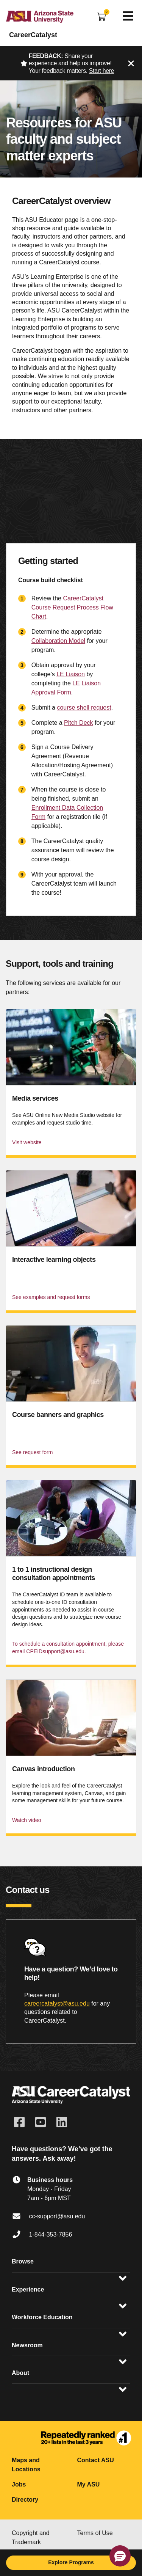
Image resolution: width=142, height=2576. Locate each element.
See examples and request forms (51, 1297)
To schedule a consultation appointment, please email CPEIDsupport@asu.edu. (68, 1647)
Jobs (19, 2484)
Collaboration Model (58, 641)
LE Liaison (70, 674)
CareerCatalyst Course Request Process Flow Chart (72, 607)
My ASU (88, 2484)
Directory (25, 2499)
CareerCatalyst (33, 35)
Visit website (27, 1142)
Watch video (26, 1820)
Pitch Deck (78, 722)
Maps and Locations (26, 2464)
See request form (32, 1452)
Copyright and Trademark (31, 2537)
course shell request (84, 707)
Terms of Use (95, 2533)
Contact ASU (95, 2460)
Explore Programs (71, 2562)
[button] (120, 2556)
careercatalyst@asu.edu (57, 2003)
